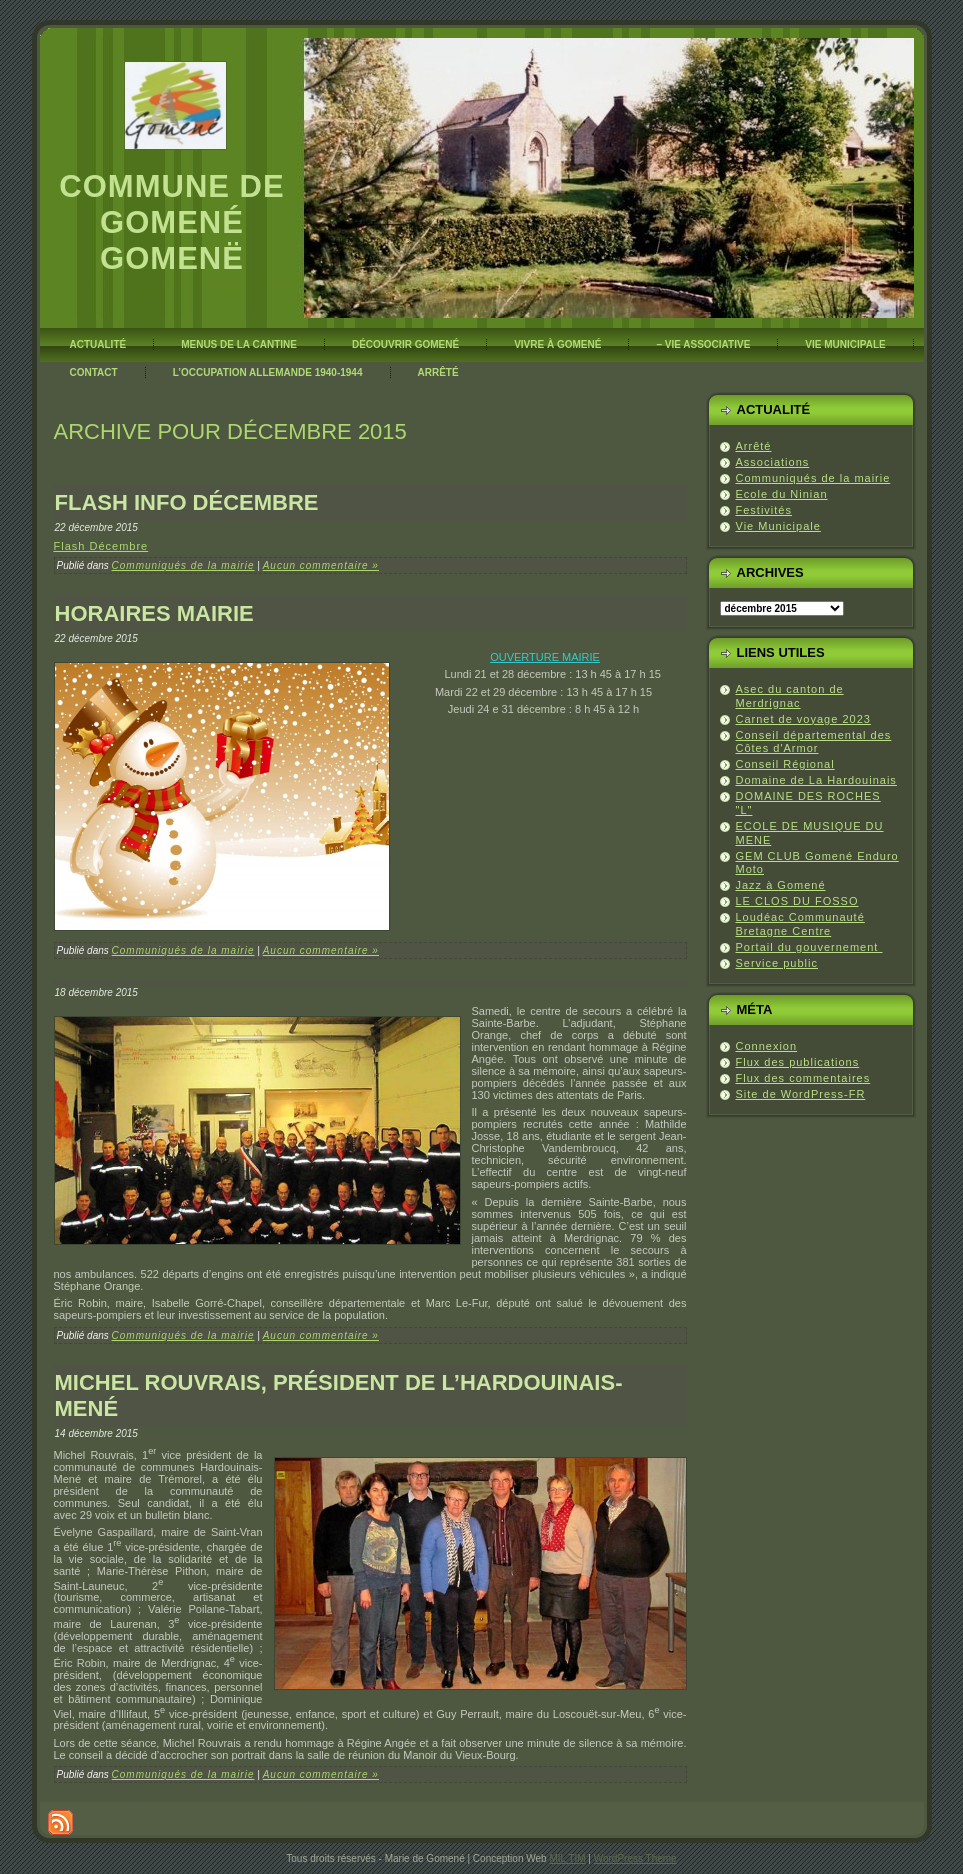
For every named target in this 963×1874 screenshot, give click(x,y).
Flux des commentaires (803, 1078)
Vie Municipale (778, 526)
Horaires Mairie (154, 613)
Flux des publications (798, 1062)
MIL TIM (567, 1858)
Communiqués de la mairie (183, 565)
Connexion (767, 1046)
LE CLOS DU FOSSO (797, 901)
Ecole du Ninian (782, 494)
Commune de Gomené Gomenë (171, 222)
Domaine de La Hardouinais (816, 780)
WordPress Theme (635, 1858)
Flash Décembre (101, 546)
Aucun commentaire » (321, 565)
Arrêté (754, 446)
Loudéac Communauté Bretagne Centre (800, 924)
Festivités (764, 510)
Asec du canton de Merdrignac (790, 696)
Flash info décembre (187, 502)
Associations (773, 462)
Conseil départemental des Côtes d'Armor (814, 742)
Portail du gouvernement (809, 947)
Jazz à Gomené (781, 885)
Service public (777, 963)
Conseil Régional (785, 764)
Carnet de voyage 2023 (803, 719)
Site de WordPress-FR (801, 1094)
